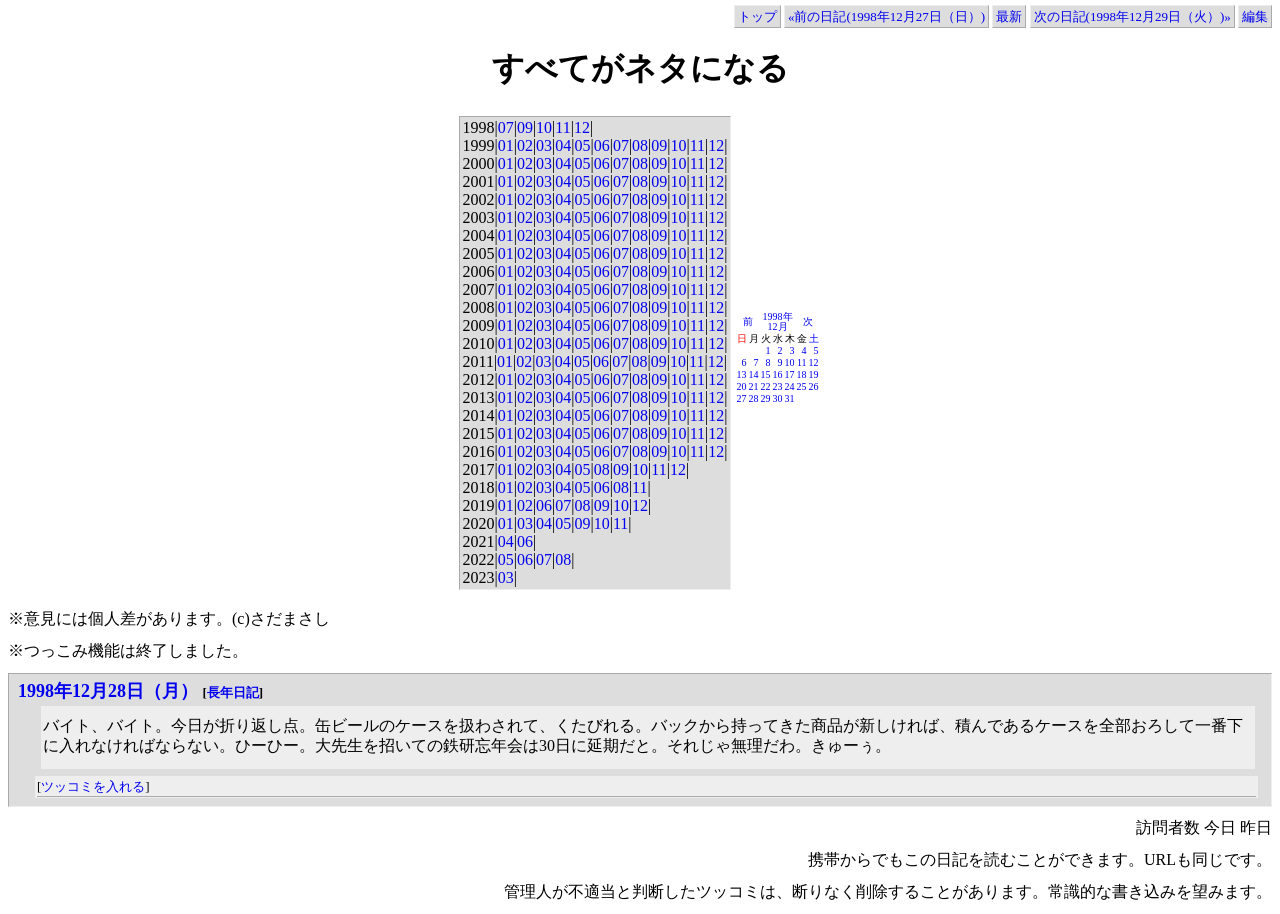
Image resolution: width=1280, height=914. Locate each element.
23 (778, 386)
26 (814, 386)
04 (563, 145)
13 (742, 374)
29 (766, 398)
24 (790, 386)
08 (640, 145)
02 (525, 145)
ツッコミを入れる (93, 786)
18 (802, 374)
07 (506, 127)
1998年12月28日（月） (108, 691)
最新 (1009, 16)
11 (562, 127)
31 (790, 398)
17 (790, 374)
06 (602, 145)
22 (766, 386)
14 (754, 374)
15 (766, 374)
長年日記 (233, 692)
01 (506, 145)
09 (525, 127)
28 (754, 398)
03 (544, 145)
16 (778, 374)
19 (814, 374)
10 (544, 127)
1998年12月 (778, 321)
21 (754, 386)
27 (742, 398)
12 (582, 127)
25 (802, 386)
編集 (1255, 16)
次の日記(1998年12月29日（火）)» (1132, 16)
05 (582, 145)
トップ (757, 16)
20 (742, 386)
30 (778, 398)
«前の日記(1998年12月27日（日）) (886, 16)
